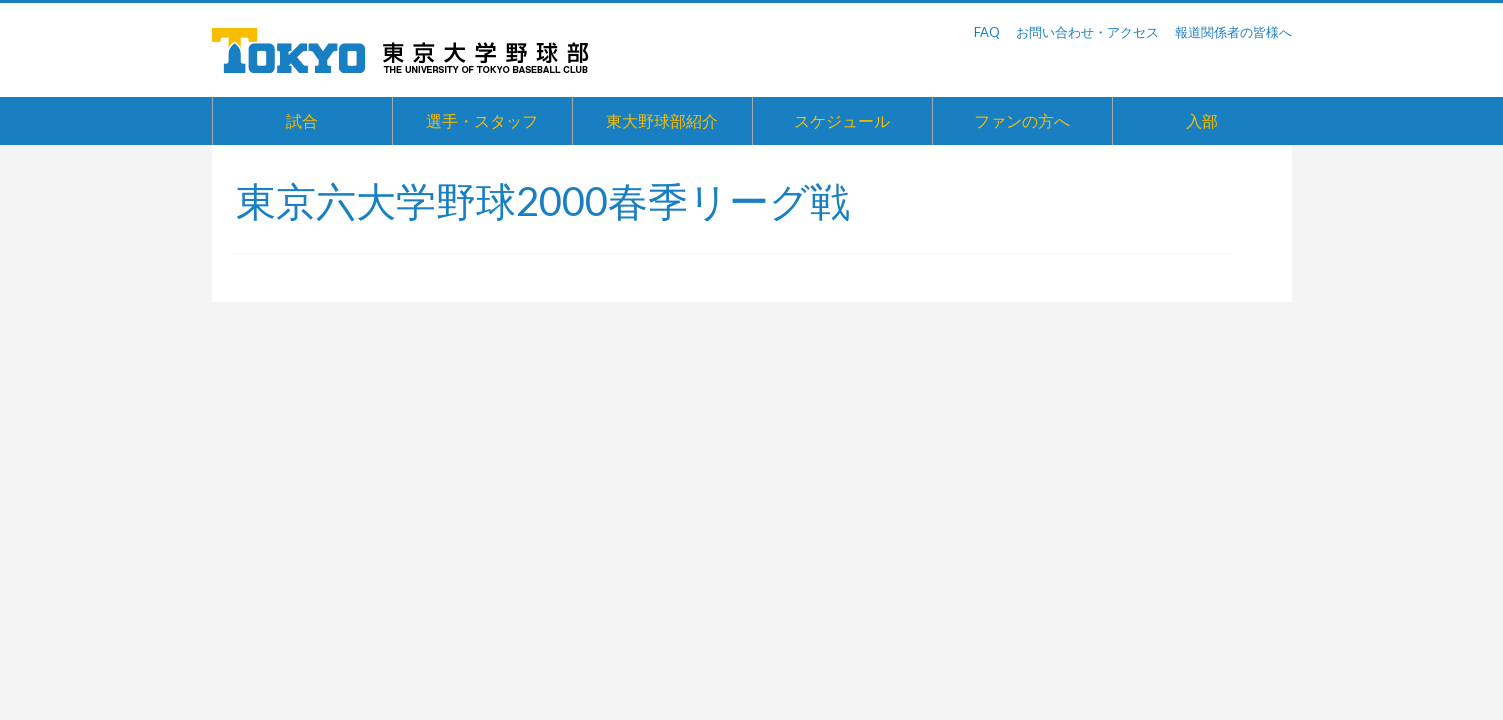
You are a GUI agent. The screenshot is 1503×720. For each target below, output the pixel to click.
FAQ (987, 32)
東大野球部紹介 (662, 120)
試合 (302, 120)
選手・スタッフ (482, 120)
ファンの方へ (1022, 120)
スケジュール (842, 120)
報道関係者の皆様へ (1233, 32)
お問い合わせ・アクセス (1087, 32)
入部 (1202, 120)
